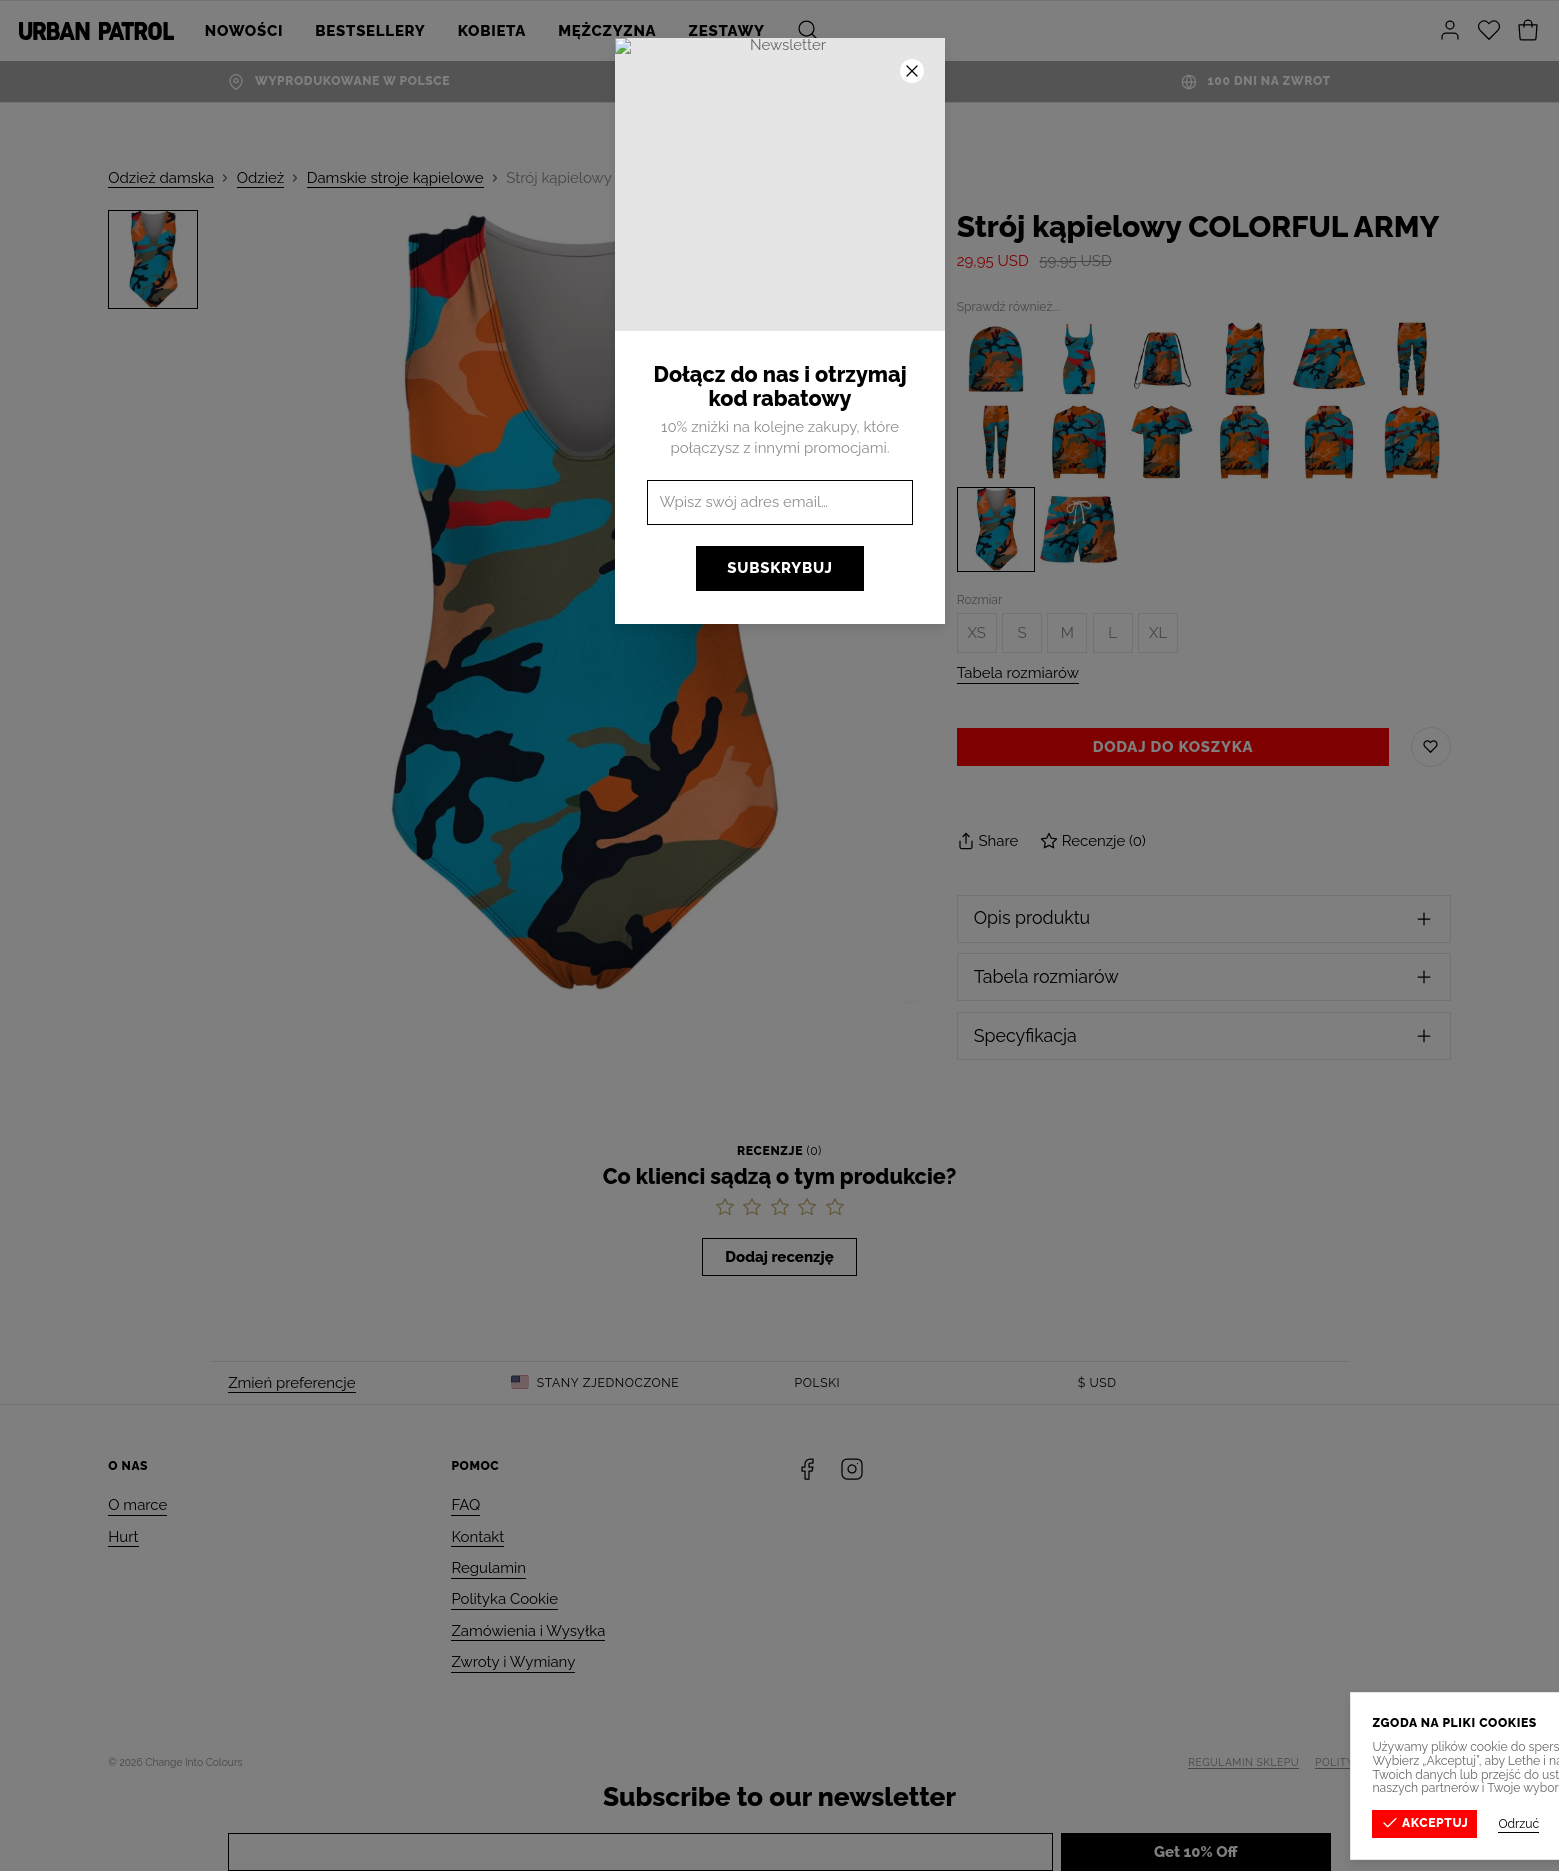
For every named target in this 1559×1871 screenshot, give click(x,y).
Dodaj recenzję (779, 1257)
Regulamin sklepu (1243, 1762)
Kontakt (477, 1537)
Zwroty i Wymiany (513, 1662)
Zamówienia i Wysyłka (528, 1631)
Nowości (244, 31)
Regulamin (488, 1568)
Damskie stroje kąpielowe (395, 178)
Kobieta (492, 31)
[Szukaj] (808, 31)
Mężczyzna (607, 31)
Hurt (123, 1537)
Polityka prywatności (1383, 1762)
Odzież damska (161, 178)
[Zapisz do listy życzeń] (1431, 747)
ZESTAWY (727, 31)
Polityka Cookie (504, 1599)
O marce (137, 1505)
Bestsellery (370, 31)
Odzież (260, 178)
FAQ (465, 1505)
